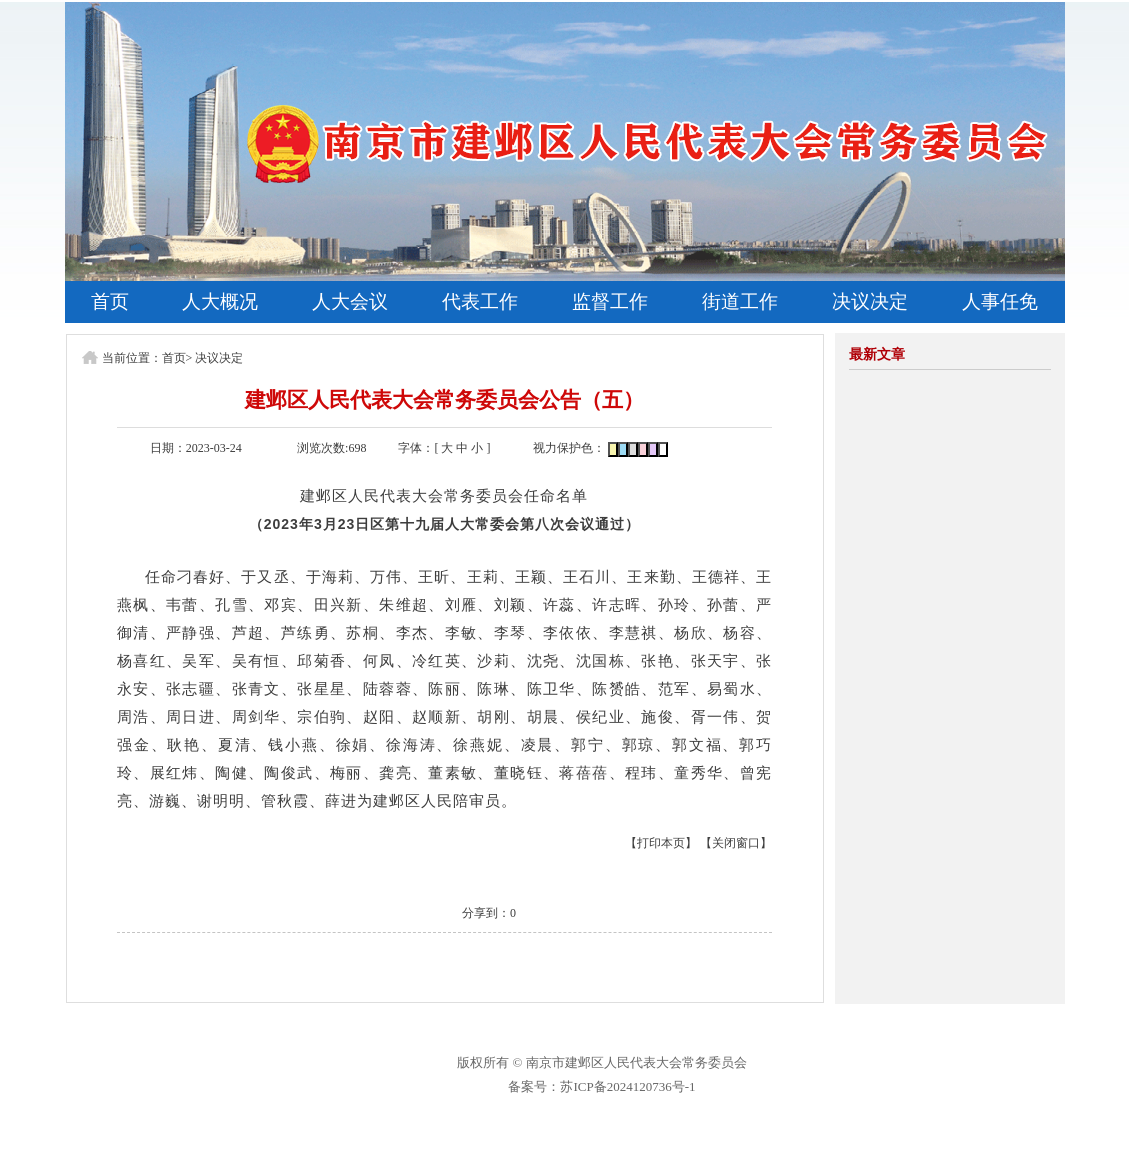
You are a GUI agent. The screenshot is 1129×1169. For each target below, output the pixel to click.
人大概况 (220, 301)
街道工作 (740, 301)
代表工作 (480, 301)
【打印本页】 (661, 843)
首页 (110, 301)
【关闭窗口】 (736, 843)
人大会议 (350, 301)
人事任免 (1000, 301)
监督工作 (610, 301)
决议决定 (870, 301)
